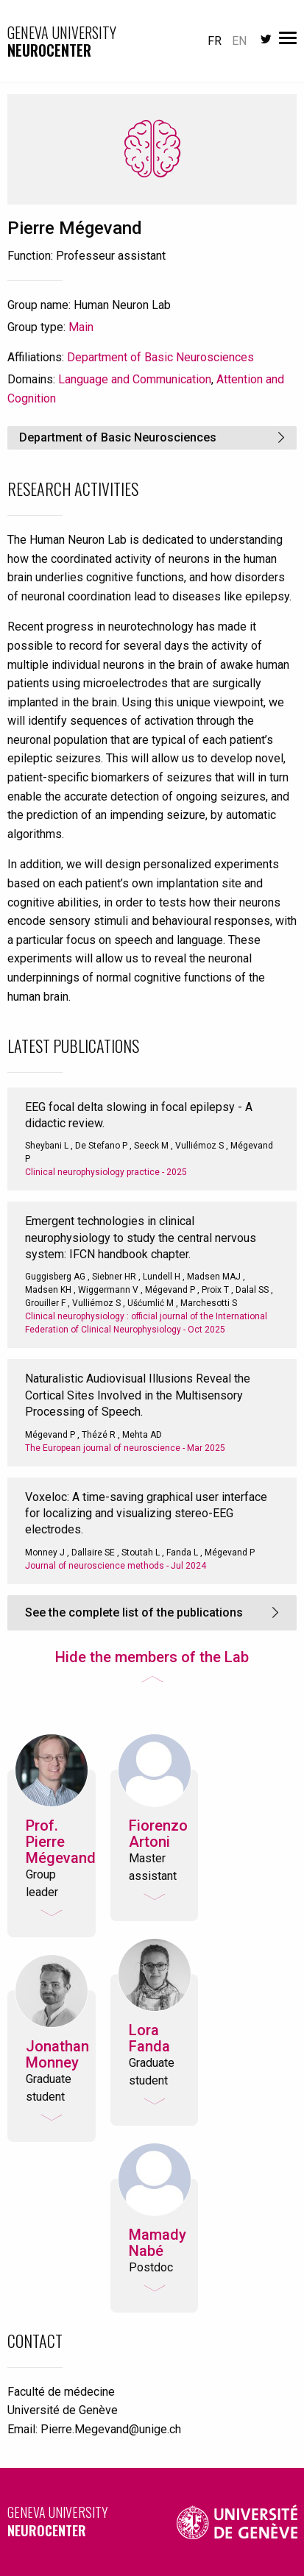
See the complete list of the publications (134, 1612)
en (239, 41)
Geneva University (76, 2520)
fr (215, 41)
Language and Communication (134, 379)
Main (80, 327)
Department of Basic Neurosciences (160, 357)
